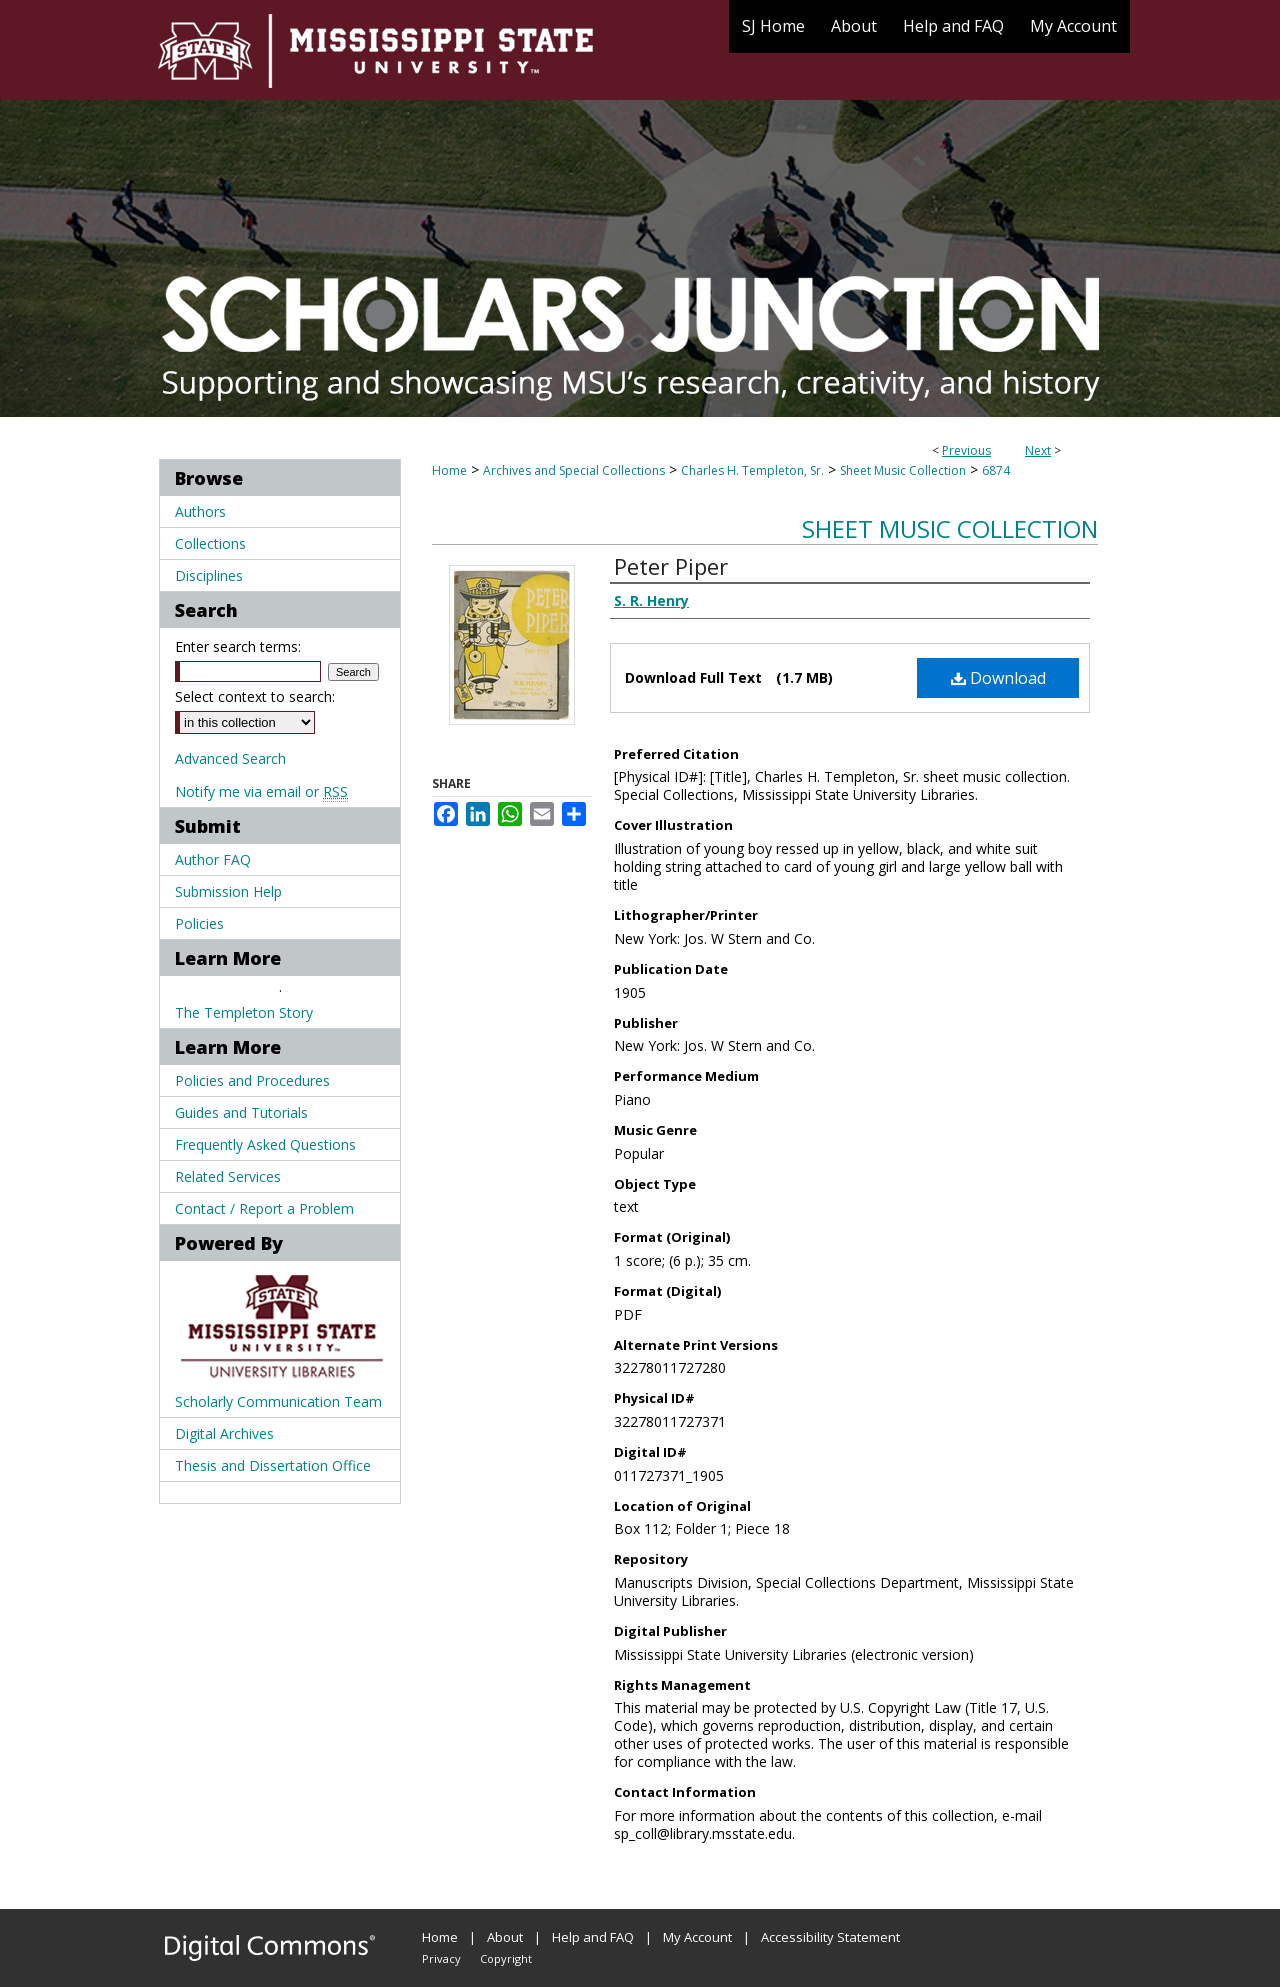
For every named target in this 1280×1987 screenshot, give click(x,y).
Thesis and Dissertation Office (273, 1465)
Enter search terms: (238, 646)
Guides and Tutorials (241, 1112)
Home (449, 470)
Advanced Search (230, 758)
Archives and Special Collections (574, 470)
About (505, 1937)
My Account (697, 1937)
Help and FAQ (593, 1937)
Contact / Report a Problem (264, 1208)
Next (1038, 450)
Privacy (441, 1958)
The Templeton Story (244, 1012)
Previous (966, 450)
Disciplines (209, 575)
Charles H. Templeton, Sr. (752, 470)
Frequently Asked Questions (265, 1144)
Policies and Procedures (252, 1080)
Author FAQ (213, 859)
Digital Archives (224, 1433)
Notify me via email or (261, 791)
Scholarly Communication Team (278, 1401)
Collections (210, 543)
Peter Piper (671, 566)
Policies (199, 923)
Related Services (228, 1176)
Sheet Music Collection (903, 470)
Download (998, 678)
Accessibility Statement (830, 1937)
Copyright (506, 1958)
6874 (996, 470)
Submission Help (228, 891)
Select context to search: (255, 696)
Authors (200, 511)
